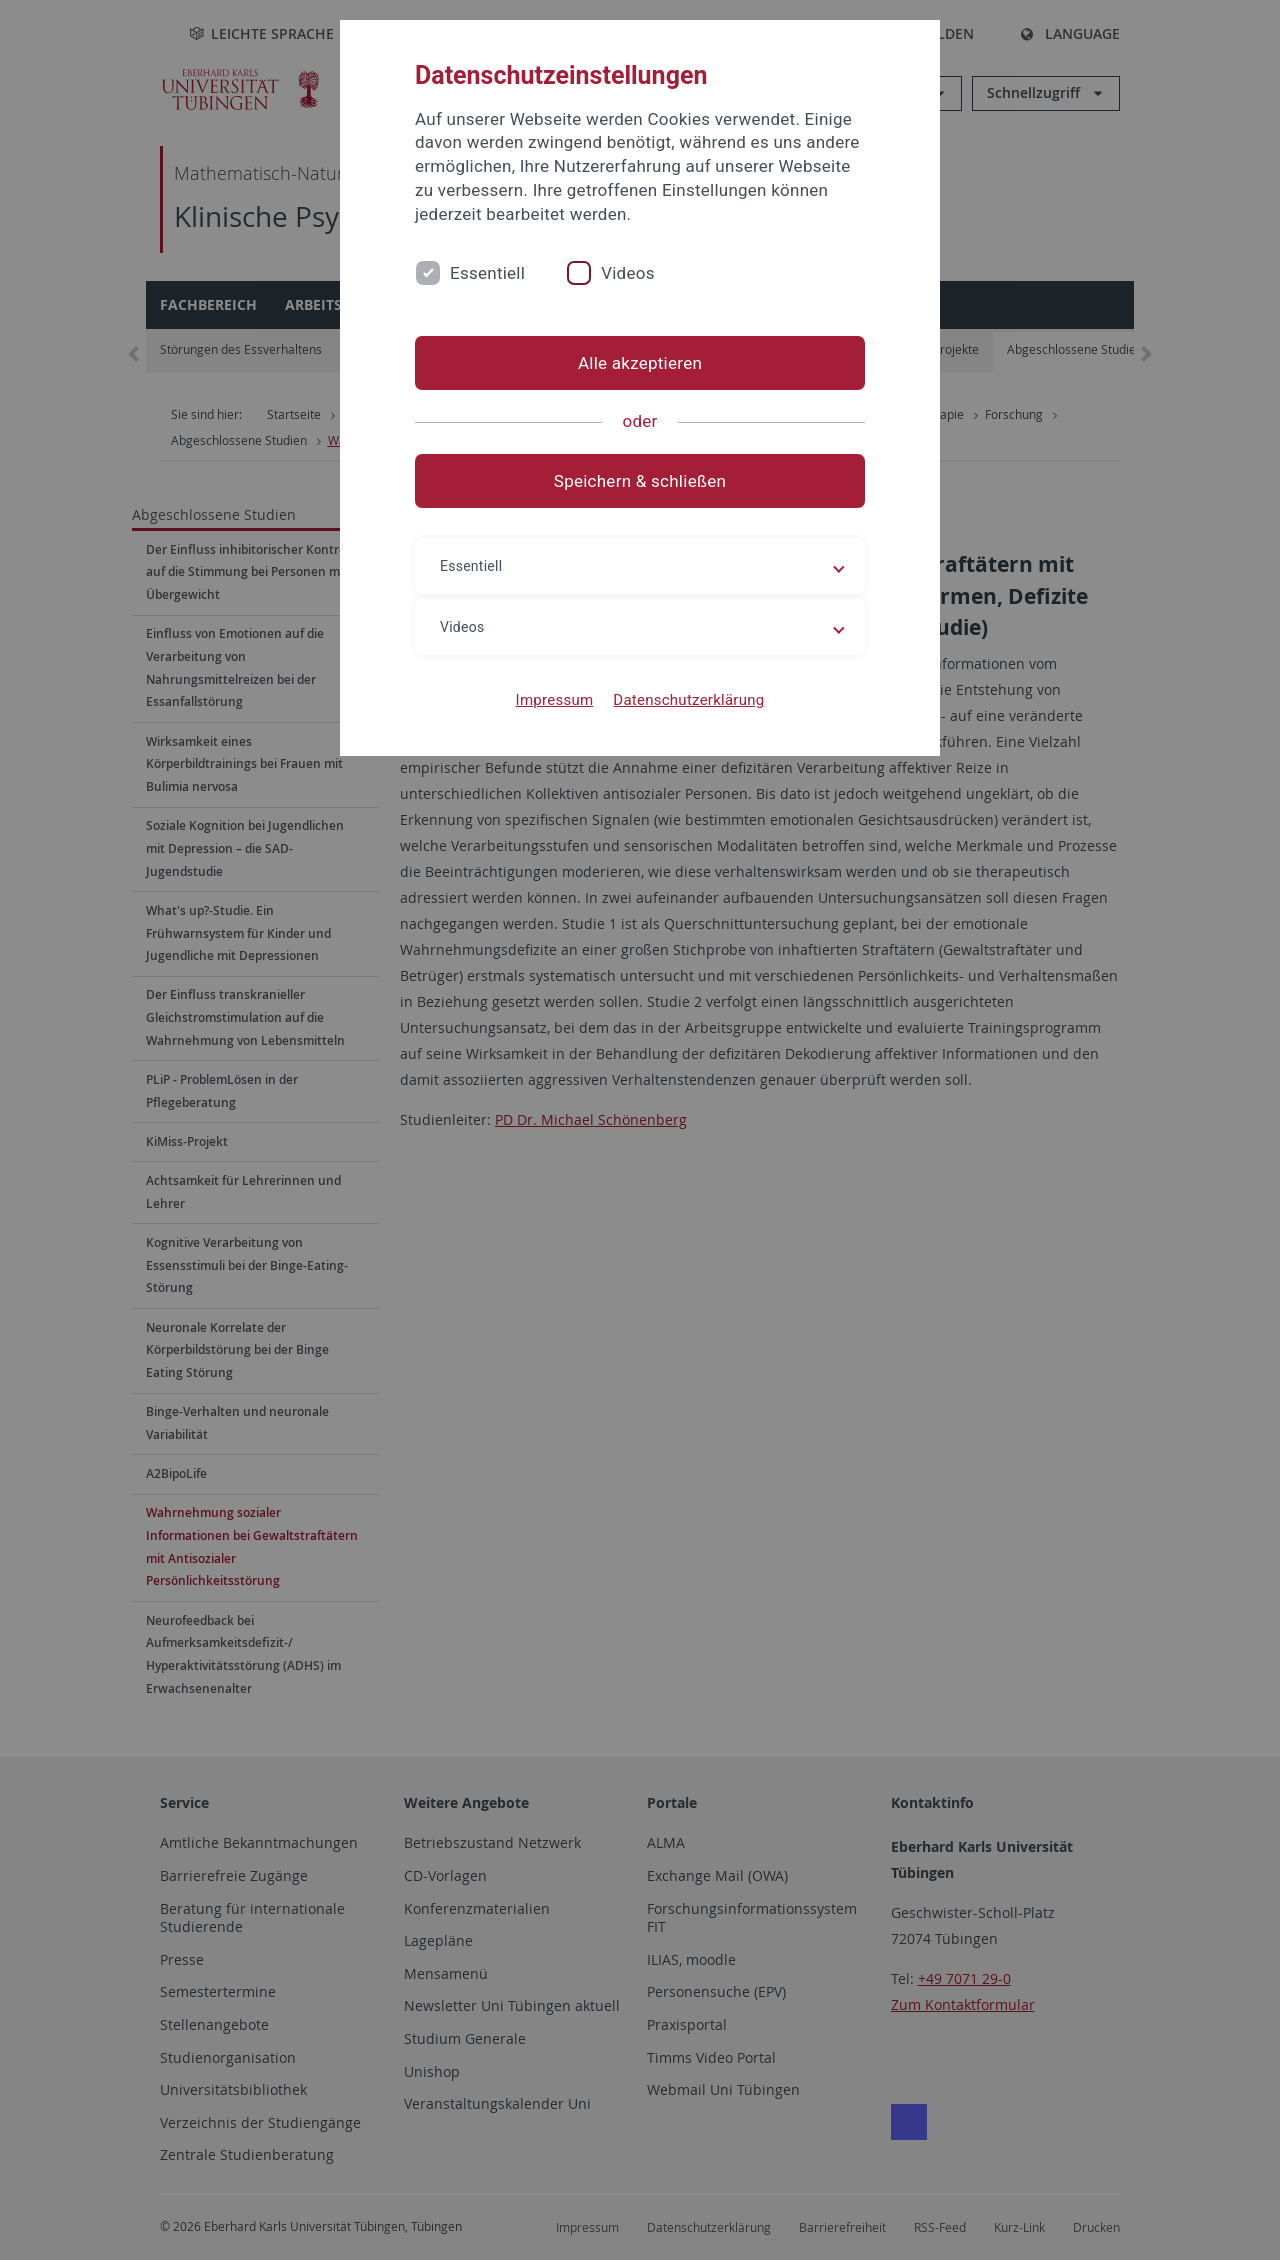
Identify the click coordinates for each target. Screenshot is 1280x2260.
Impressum (555, 700)
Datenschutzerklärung (688, 700)
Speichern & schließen (640, 481)
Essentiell (487, 273)
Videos (628, 273)
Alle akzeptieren (640, 363)
